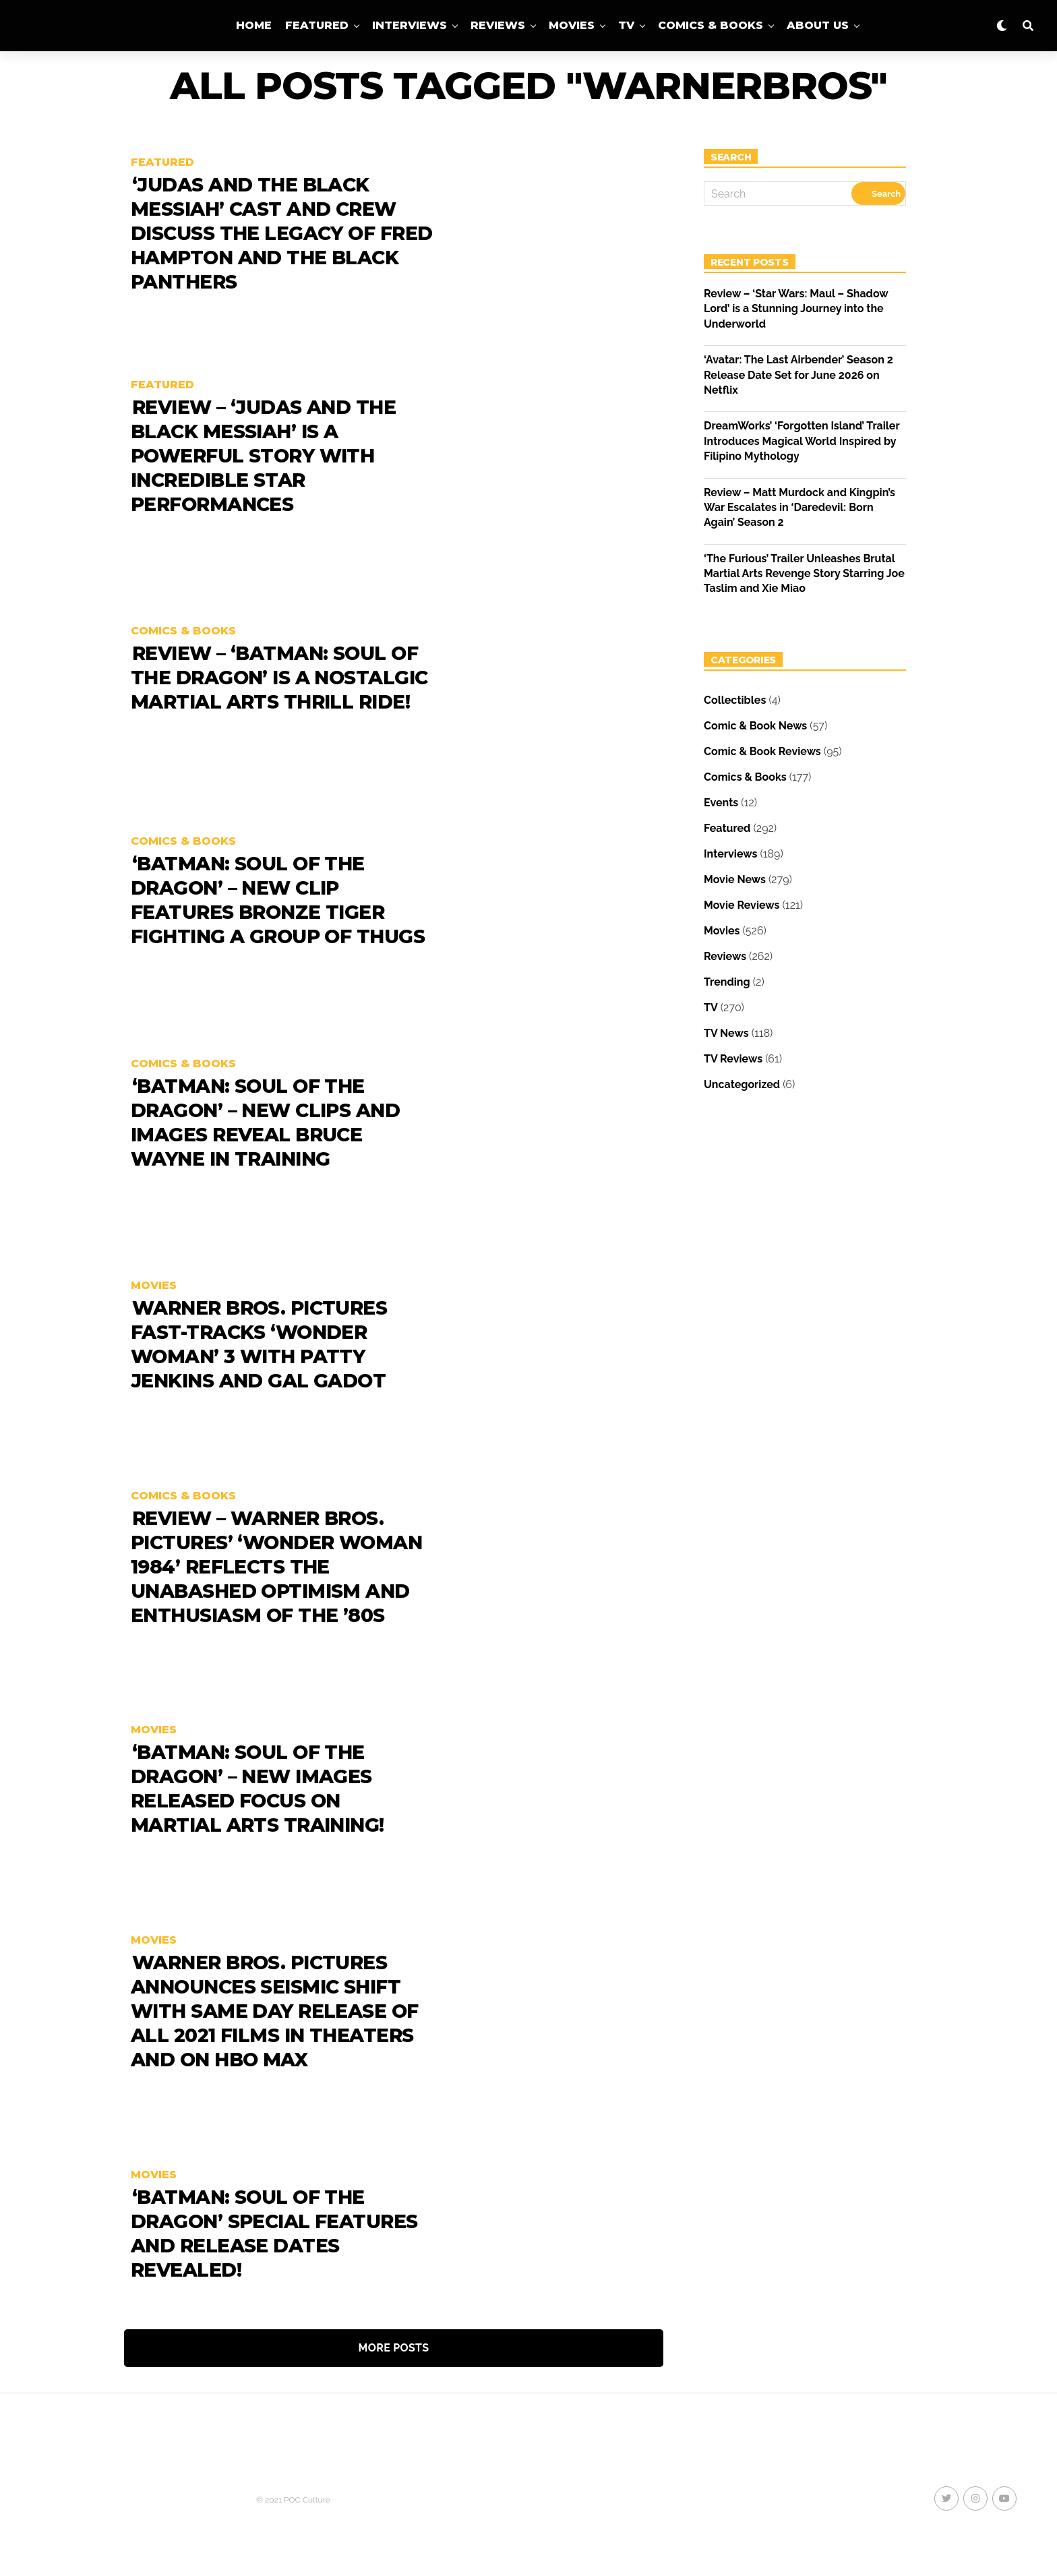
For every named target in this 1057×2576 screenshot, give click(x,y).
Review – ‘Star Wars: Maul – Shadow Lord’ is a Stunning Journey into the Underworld (796, 308)
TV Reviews (733, 1058)
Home (254, 25)
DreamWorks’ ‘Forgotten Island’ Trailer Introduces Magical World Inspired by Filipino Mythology (801, 440)
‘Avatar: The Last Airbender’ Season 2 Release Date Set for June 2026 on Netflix (798, 374)
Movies (572, 25)
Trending (727, 982)
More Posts (394, 2347)
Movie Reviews (741, 905)
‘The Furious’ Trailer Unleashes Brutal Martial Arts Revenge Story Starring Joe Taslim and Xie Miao (804, 573)
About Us (818, 25)
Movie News (735, 879)
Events (721, 802)
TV (626, 25)
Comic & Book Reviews (762, 751)
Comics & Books (710, 25)
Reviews (498, 25)
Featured (317, 25)
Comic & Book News (755, 725)
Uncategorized (742, 1084)
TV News (726, 1033)
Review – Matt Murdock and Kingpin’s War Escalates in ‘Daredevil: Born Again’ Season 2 (799, 507)
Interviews (409, 25)
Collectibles (735, 700)
